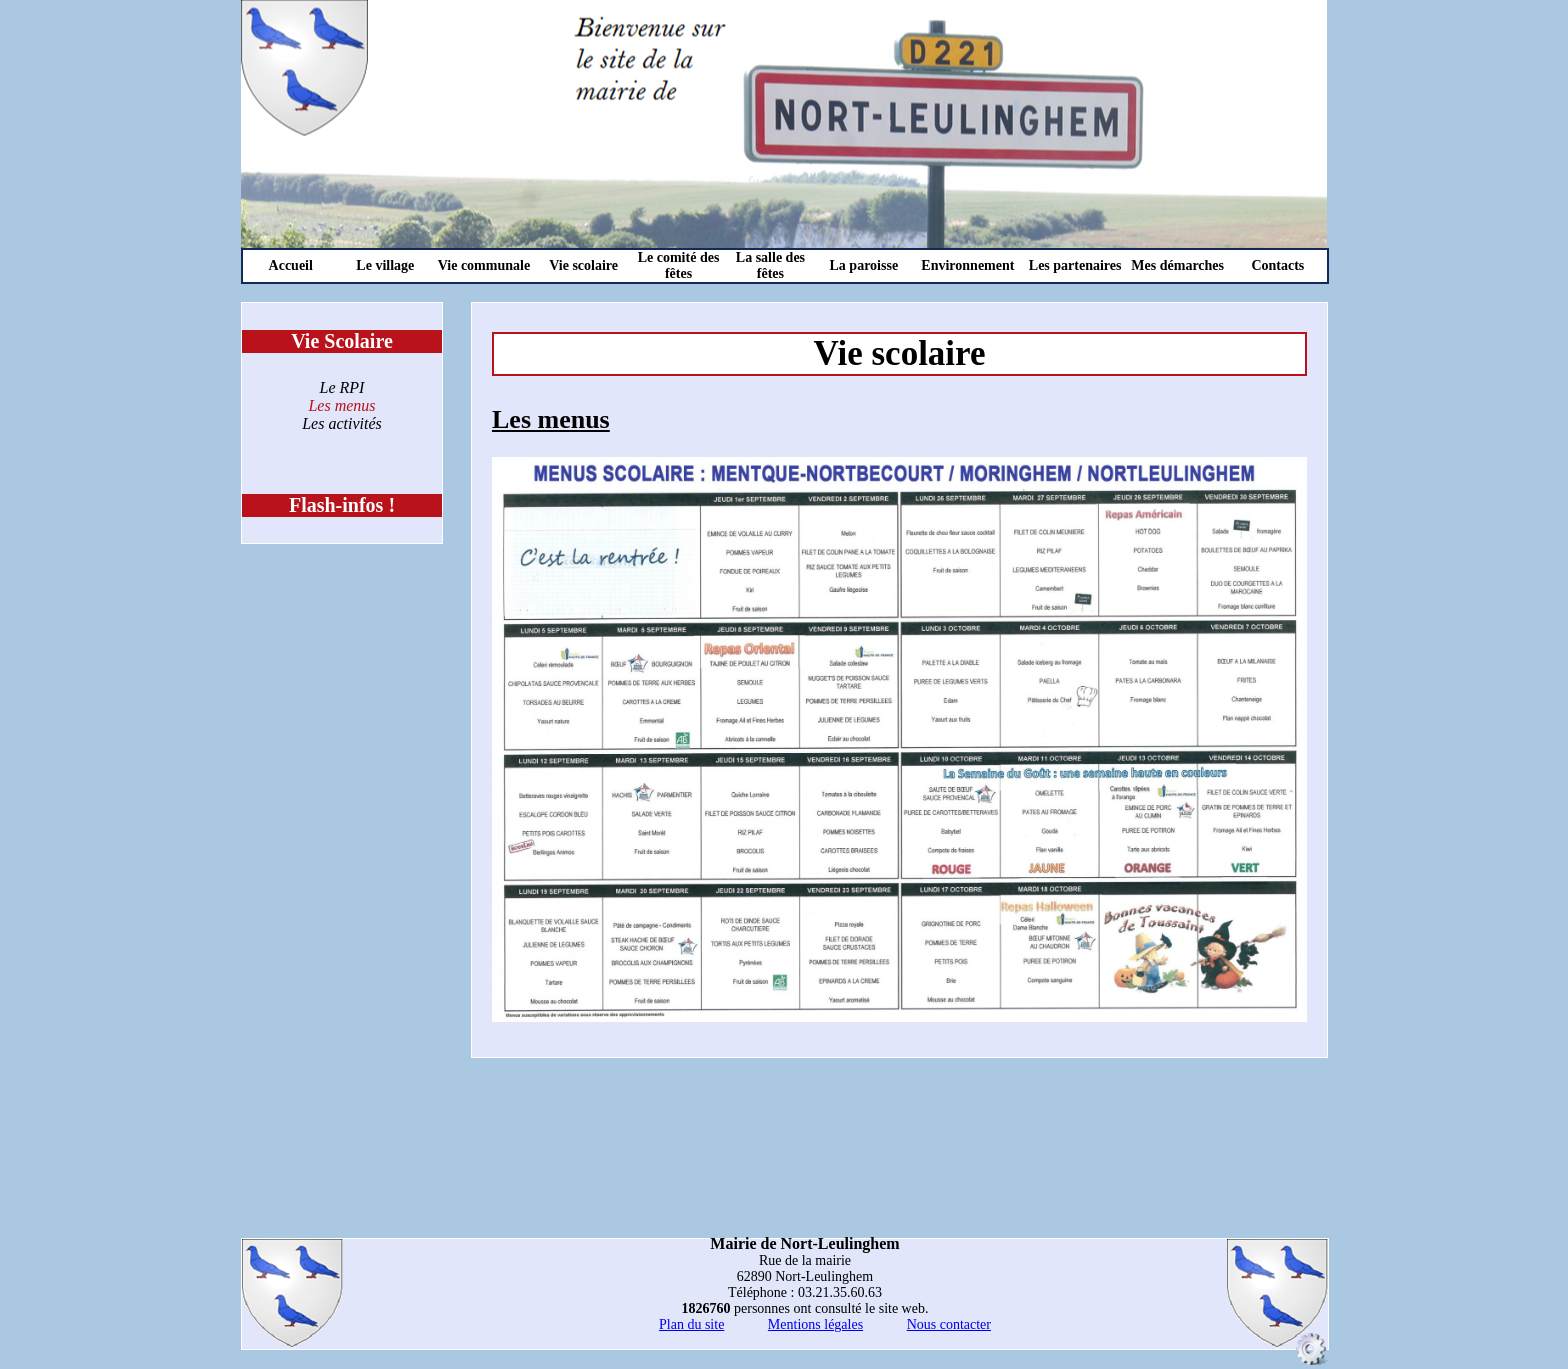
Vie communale (484, 265)
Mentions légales (815, 1324)
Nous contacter (949, 1324)
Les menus (341, 405)
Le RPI (342, 387)
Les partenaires (1075, 265)
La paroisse (864, 265)
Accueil (291, 265)
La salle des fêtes (770, 265)
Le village (385, 265)
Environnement (967, 265)
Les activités (342, 423)
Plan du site (691, 1324)
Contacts (1277, 265)
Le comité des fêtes (679, 265)
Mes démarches (1177, 265)
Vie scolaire (583, 265)
